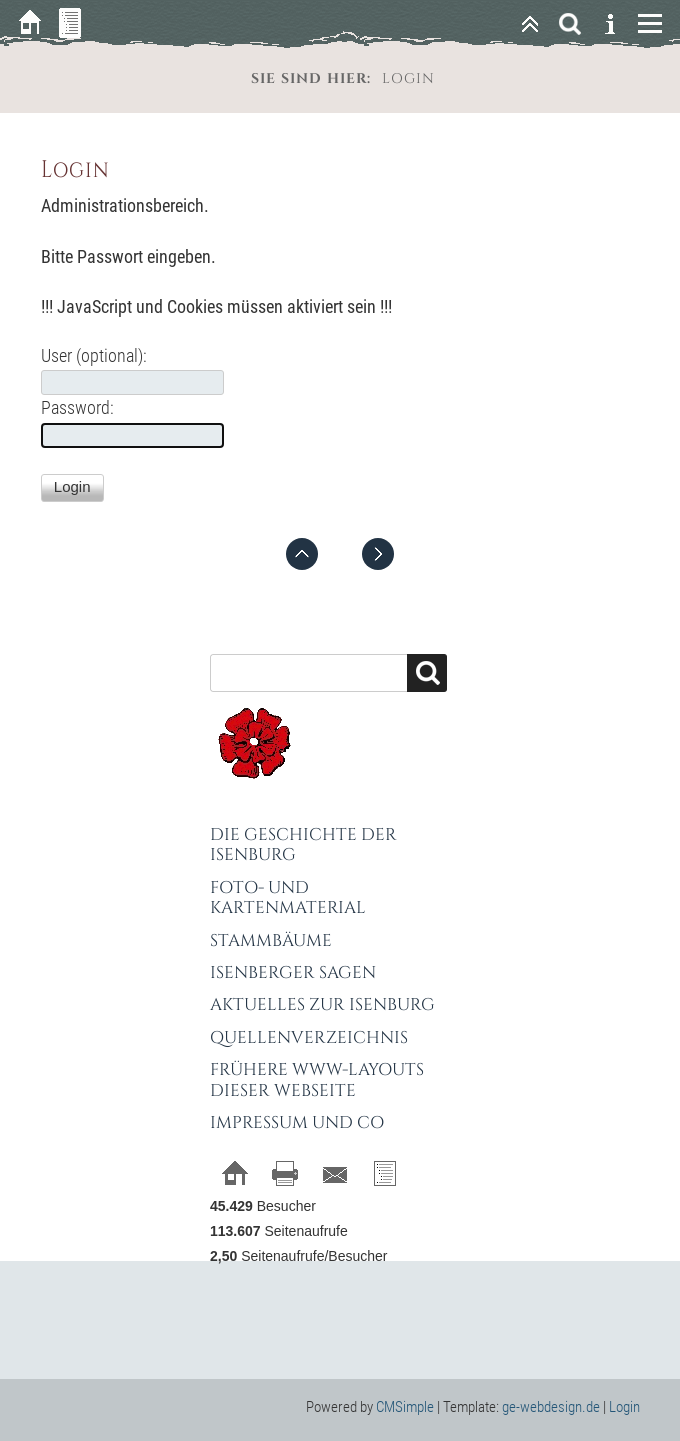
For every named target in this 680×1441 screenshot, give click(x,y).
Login (624, 1407)
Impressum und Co (297, 1122)
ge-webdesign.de (551, 1407)
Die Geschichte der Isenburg (303, 844)
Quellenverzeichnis (309, 1037)
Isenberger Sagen (293, 972)
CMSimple (405, 1407)
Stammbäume (271, 940)
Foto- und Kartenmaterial (288, 897)
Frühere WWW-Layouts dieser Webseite (317, 1079)
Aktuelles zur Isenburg (322, 1004)
